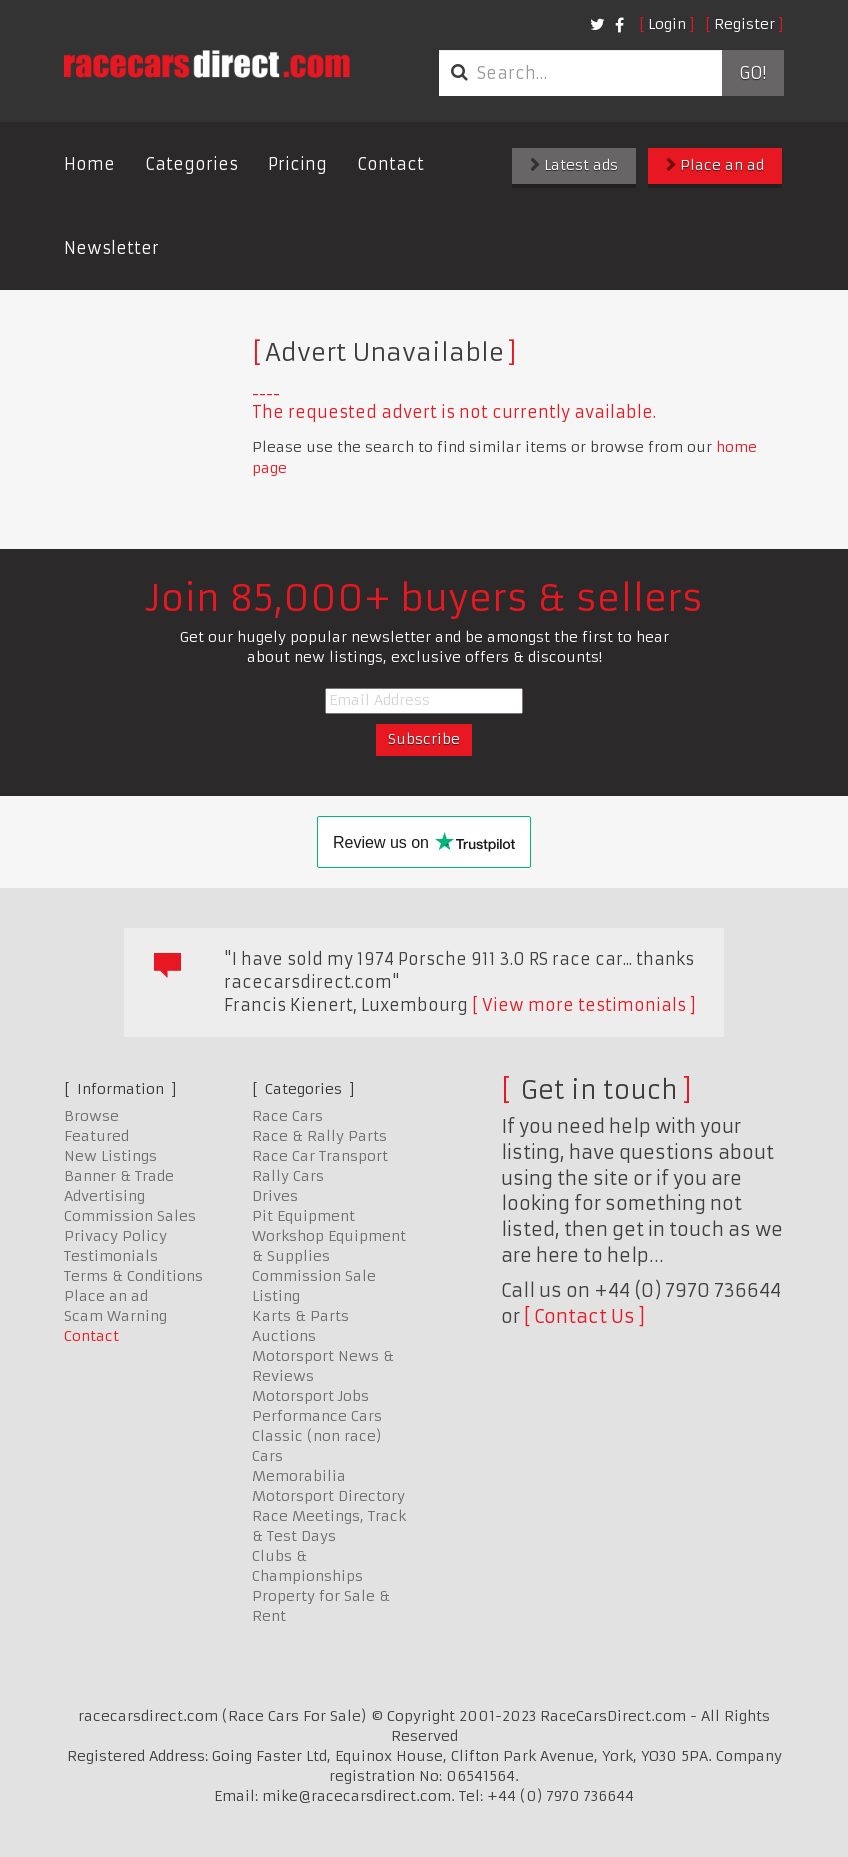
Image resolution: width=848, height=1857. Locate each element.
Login (667, 24)
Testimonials (111, 1256)
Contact (390, 164)
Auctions (284, 1336)
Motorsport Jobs (310, 1396)
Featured (96, 1136)
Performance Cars (317, 1416)
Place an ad (715, 165)
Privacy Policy (115, 1236)
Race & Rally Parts (319, 1136)
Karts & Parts (300, 1316)
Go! (752, 73)
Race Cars (287, 1116)
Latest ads (574, 165)
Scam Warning (115, 1316)
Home (89, 164)
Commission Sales (130, 1216)
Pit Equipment (303, 1216)
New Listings (110, 1156)
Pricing (297, 164)
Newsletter (111, 248)
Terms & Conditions (133, 1276)
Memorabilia (299, 1476)
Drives (275, 1196)
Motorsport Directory (328, 1496)
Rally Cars (288, 1176)
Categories (191, 164)
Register (744, 24)
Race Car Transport (320, 1156)
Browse (91, 1116)
